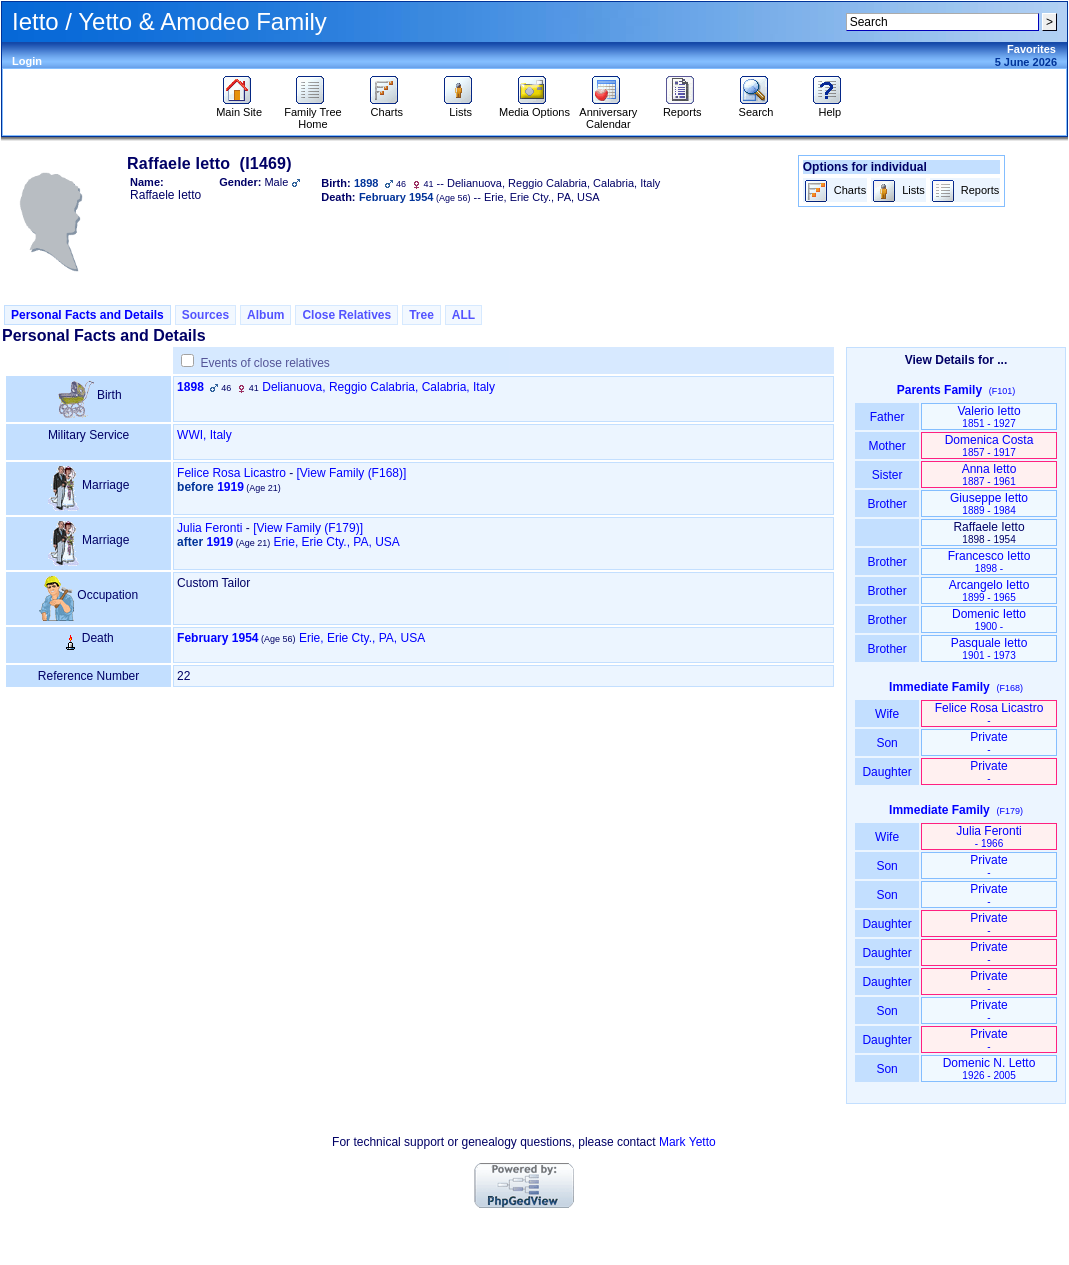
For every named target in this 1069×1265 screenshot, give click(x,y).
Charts (386, 107)
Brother (886, 504)
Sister (887, 475)
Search (756, 107)
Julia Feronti (209, 528)
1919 (230, 487)
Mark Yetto (687, 1142)
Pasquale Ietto (989, 648)
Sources (205, 315)
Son (887, 743)
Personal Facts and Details (87, 315)
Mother (887, 446)
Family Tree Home (312, 113)
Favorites (1031, 49)
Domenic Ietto (989, 619)
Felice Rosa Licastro (231, 473)
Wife (887, 714)
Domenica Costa (989, 445)
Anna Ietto (989, 474)
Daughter (887, 772)
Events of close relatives (264, 363)
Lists (460, 107)
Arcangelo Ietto (989, 590)
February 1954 (217, 638)
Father (886, 417)
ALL (463, 315)
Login (27, 61)
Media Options (534, 107)
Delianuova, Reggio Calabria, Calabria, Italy (378, 387)
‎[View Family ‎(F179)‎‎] (308, 528)
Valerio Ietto (988, 416)
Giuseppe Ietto (989, 503)
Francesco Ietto (989, 561)
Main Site (239, 107)
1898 (190, 387)
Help (829, 107)
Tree (421, 315)
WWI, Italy (204, 435)
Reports (682, 107)
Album (265, 315)
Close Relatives (346, 315)
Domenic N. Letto (989, 1068)
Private (988, 742)
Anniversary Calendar (608, 113)
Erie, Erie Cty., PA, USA (337, 542)
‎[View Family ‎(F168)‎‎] (352, 473)
